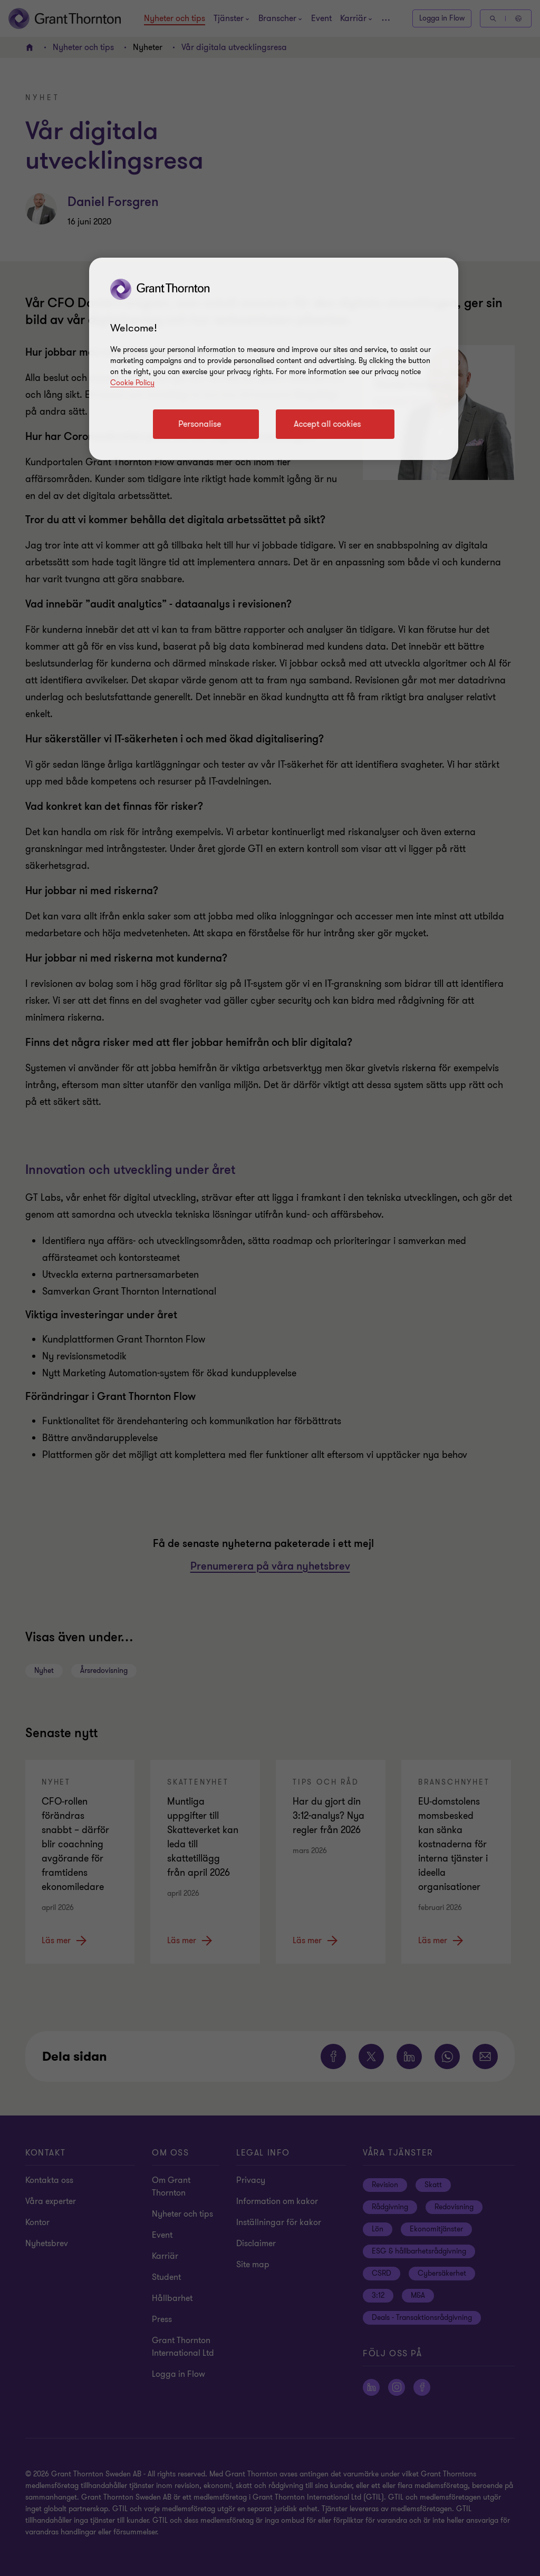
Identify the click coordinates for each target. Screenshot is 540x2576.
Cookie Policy (132, 383)
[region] (273, 359)
